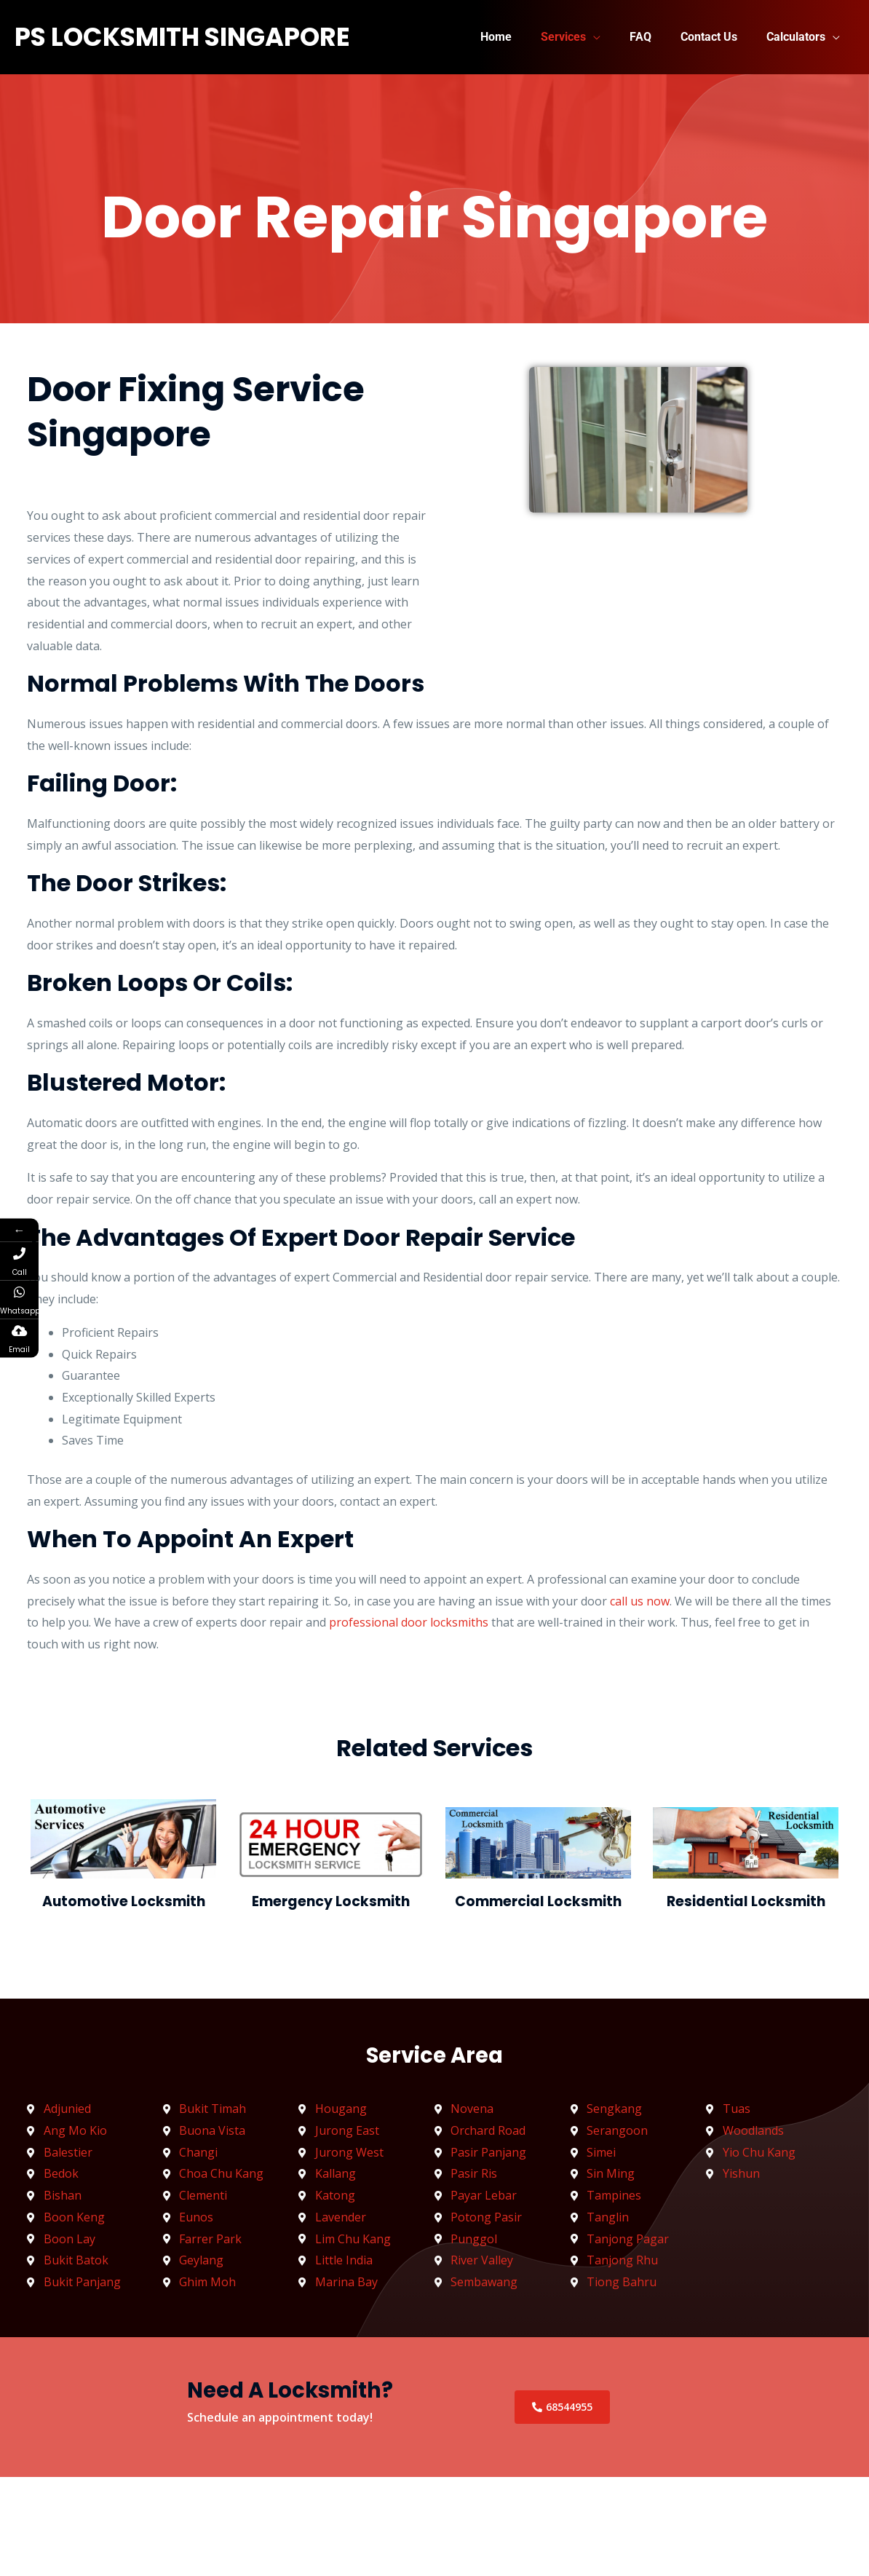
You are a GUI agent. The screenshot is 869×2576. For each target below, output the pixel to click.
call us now (640, 1601)
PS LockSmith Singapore (182, 37)
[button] (613, 37)
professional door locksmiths (408, 1622)
